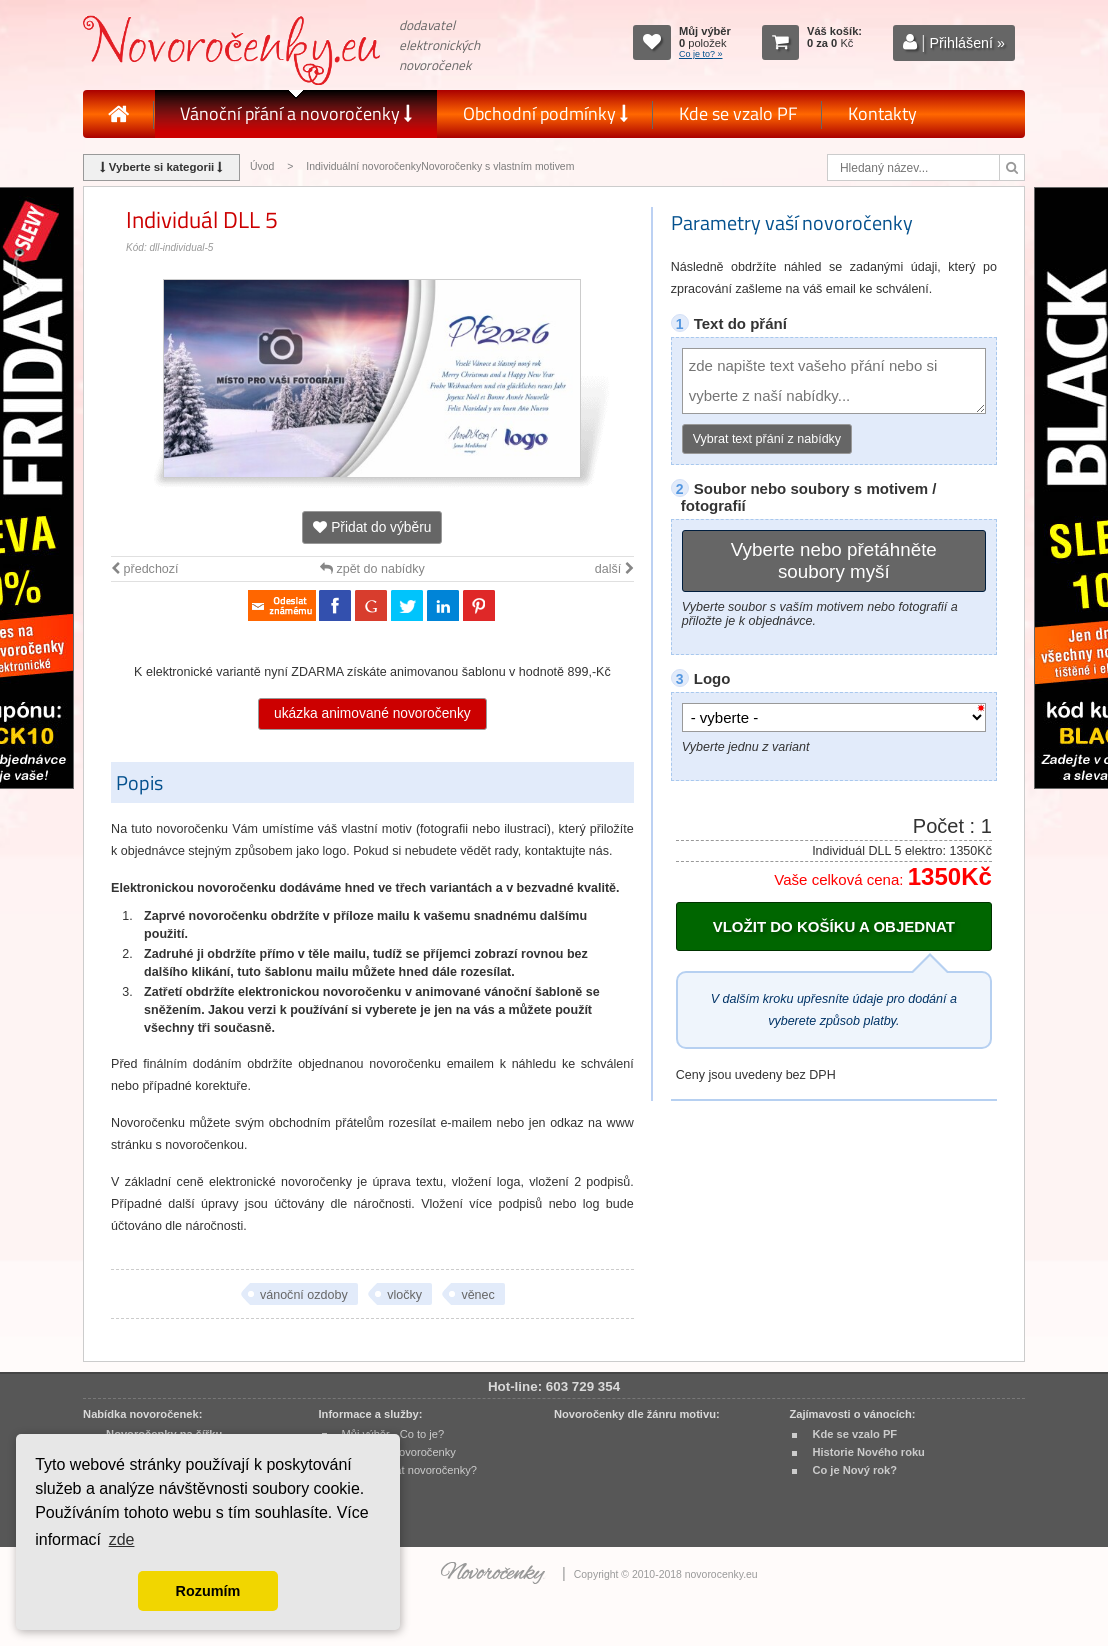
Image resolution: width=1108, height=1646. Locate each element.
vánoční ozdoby (304, 1295)
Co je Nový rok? (854, 1470)
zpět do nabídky (372, 569)
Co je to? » (701, 54)
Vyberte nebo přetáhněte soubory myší (834, 560)
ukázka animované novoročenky (372, 713)
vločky (404, 1295)
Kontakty (882, 113)
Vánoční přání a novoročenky (296, 113)
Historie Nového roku (868, 1452)
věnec (477, 1295)
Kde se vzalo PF (738, 113)
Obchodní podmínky (545, 113)
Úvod (262, 166)
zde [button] (122, 1539)
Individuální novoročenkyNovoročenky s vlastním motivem (440, 166)
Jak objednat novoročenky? (409, 1470)
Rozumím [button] (208, 1591)
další (614, 569)
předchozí (144, 569)
